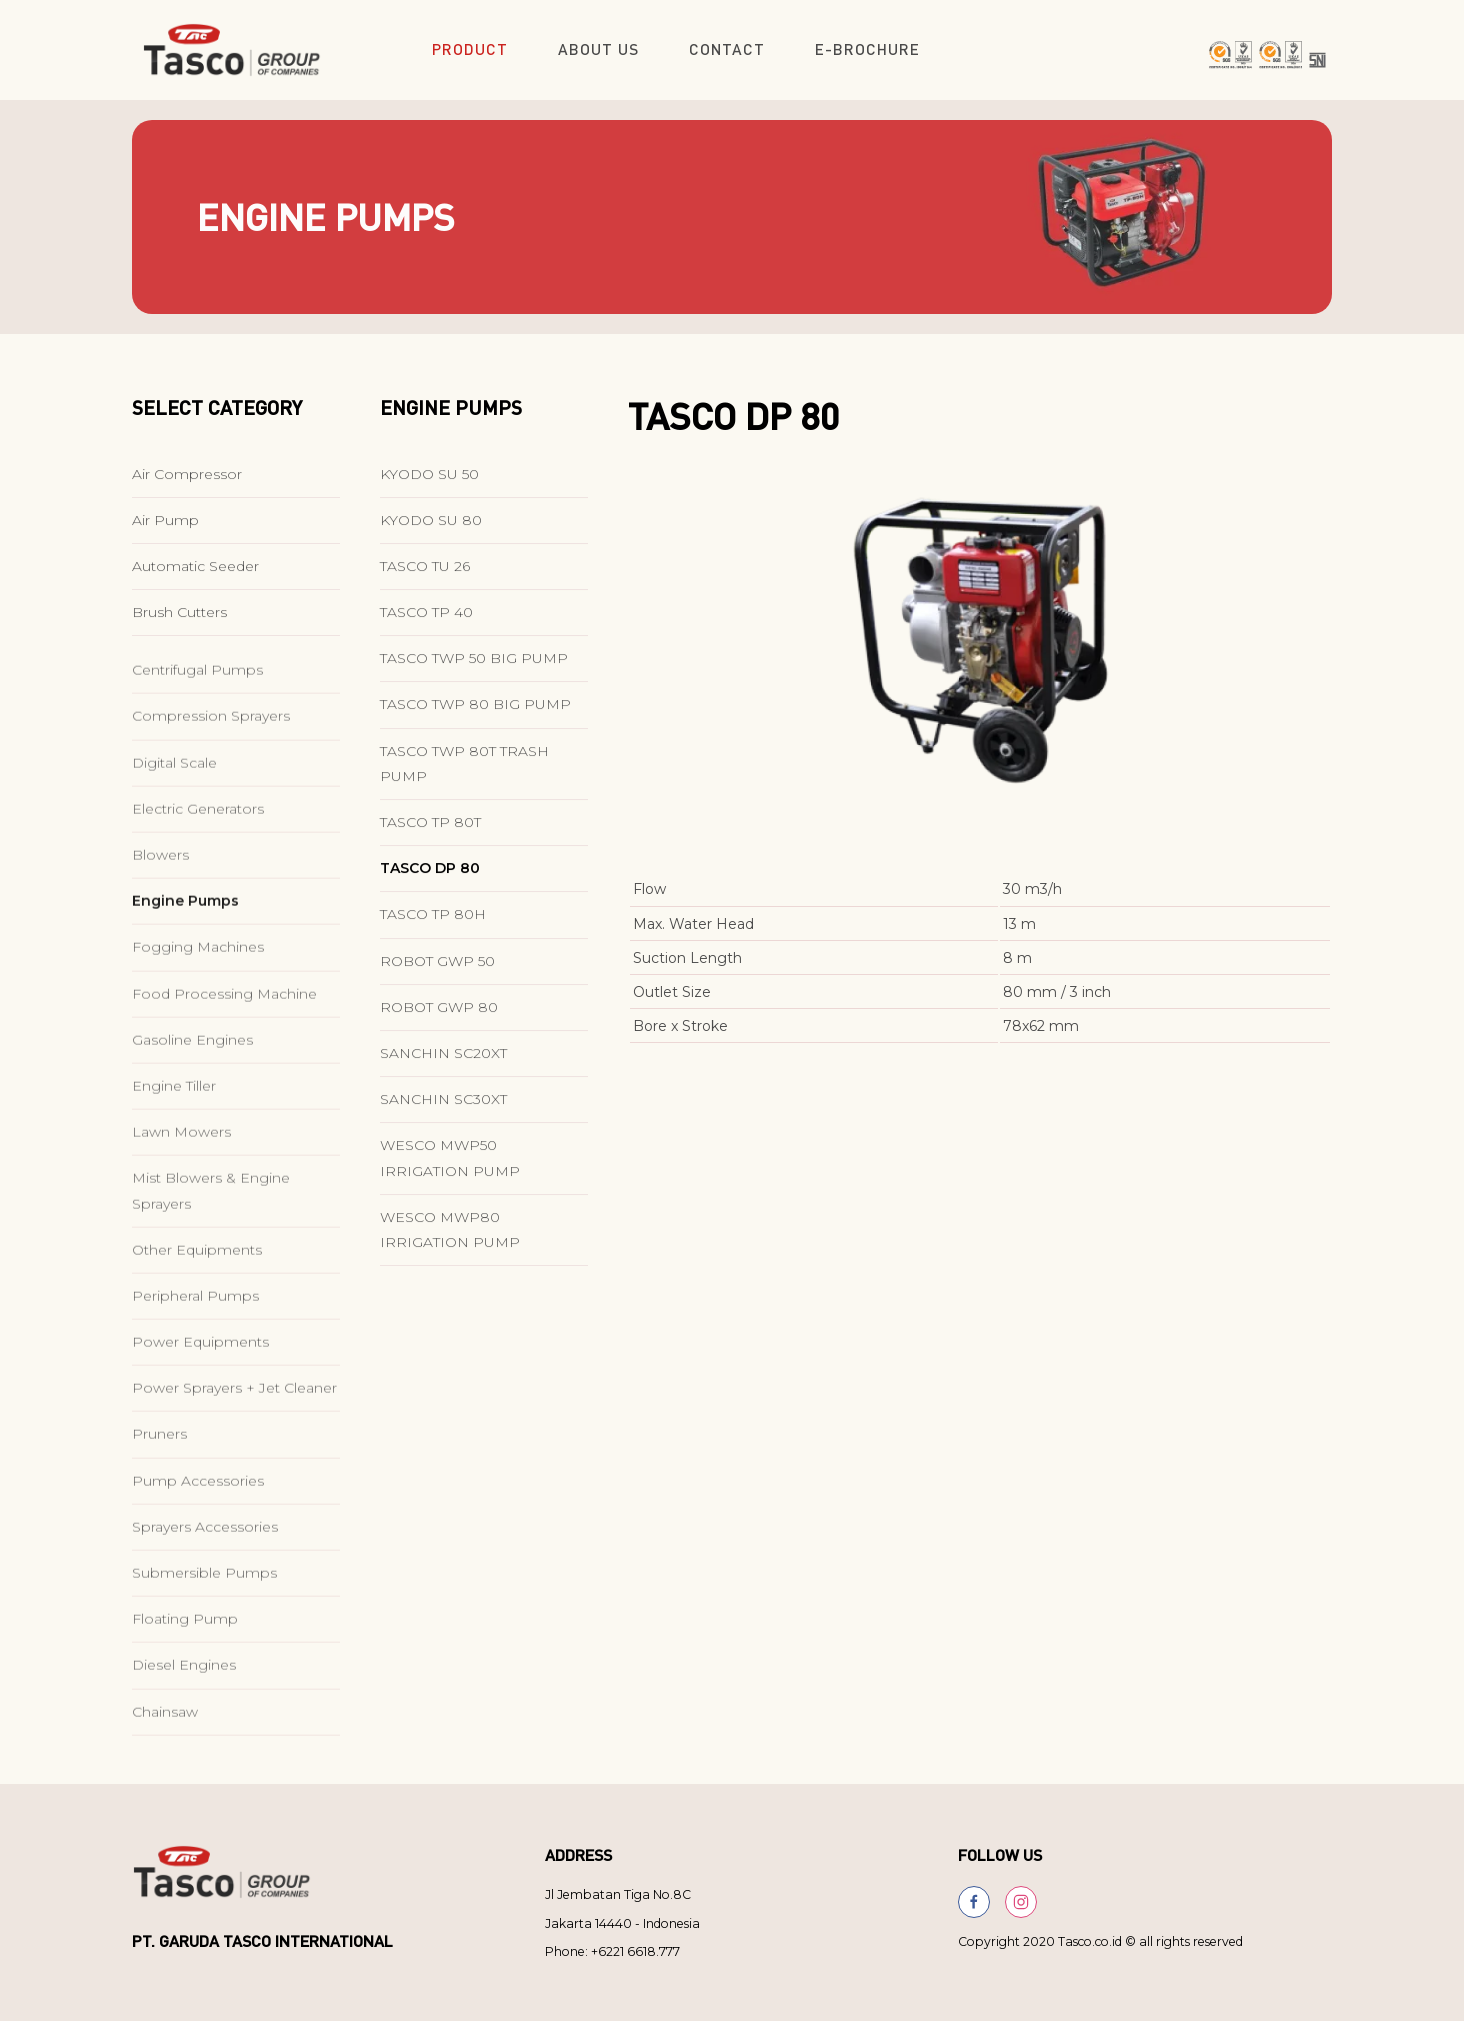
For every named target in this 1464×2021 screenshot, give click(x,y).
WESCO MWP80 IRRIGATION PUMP (450, 1243)
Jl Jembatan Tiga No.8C (618, 1894)
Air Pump (165, 534)
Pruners (159, 1500)
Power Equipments (200, 1408)
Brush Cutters (179, 627)
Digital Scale (174, 829)
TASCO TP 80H (433, 929)
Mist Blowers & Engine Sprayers (211, 1256)
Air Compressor (187, 488)
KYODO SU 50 (429, 488)
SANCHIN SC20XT (443, 1068)
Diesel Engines (184, 1731)
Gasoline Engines (192, 1106)
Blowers (160, 921)
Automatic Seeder (195, 581)
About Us (598, 49)
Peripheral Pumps (195, 1362)
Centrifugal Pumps (197, 736)
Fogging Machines (198, 1013)
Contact (727, 49)
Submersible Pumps (204, 1639)
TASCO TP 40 (426, 627)
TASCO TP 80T (430, 837)
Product (470, 49)
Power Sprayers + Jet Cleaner (234, 1454)
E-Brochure (867, 49)
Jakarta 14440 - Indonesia (622, 1923)
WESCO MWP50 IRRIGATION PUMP (450, 1172)
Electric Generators (198, 875)
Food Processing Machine (224, 1060)
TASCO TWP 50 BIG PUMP (474, 673)
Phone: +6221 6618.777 (612, 1951)
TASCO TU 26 (425, 581)
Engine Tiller (174, 1152)
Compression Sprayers (211, 782)
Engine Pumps (185, 967)
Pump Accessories (198, 1547)
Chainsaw (165, 1778)
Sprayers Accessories (205, 1593)
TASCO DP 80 (430, 883)
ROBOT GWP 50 (437, 975)
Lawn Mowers (181, 1198)
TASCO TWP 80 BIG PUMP (475, 719)
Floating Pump (185, 1685)
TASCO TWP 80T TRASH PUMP (464, 777)
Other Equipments (197, 1316)
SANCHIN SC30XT (443, 1114)
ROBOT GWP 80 (439, 1022)
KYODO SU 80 (431, 534)
